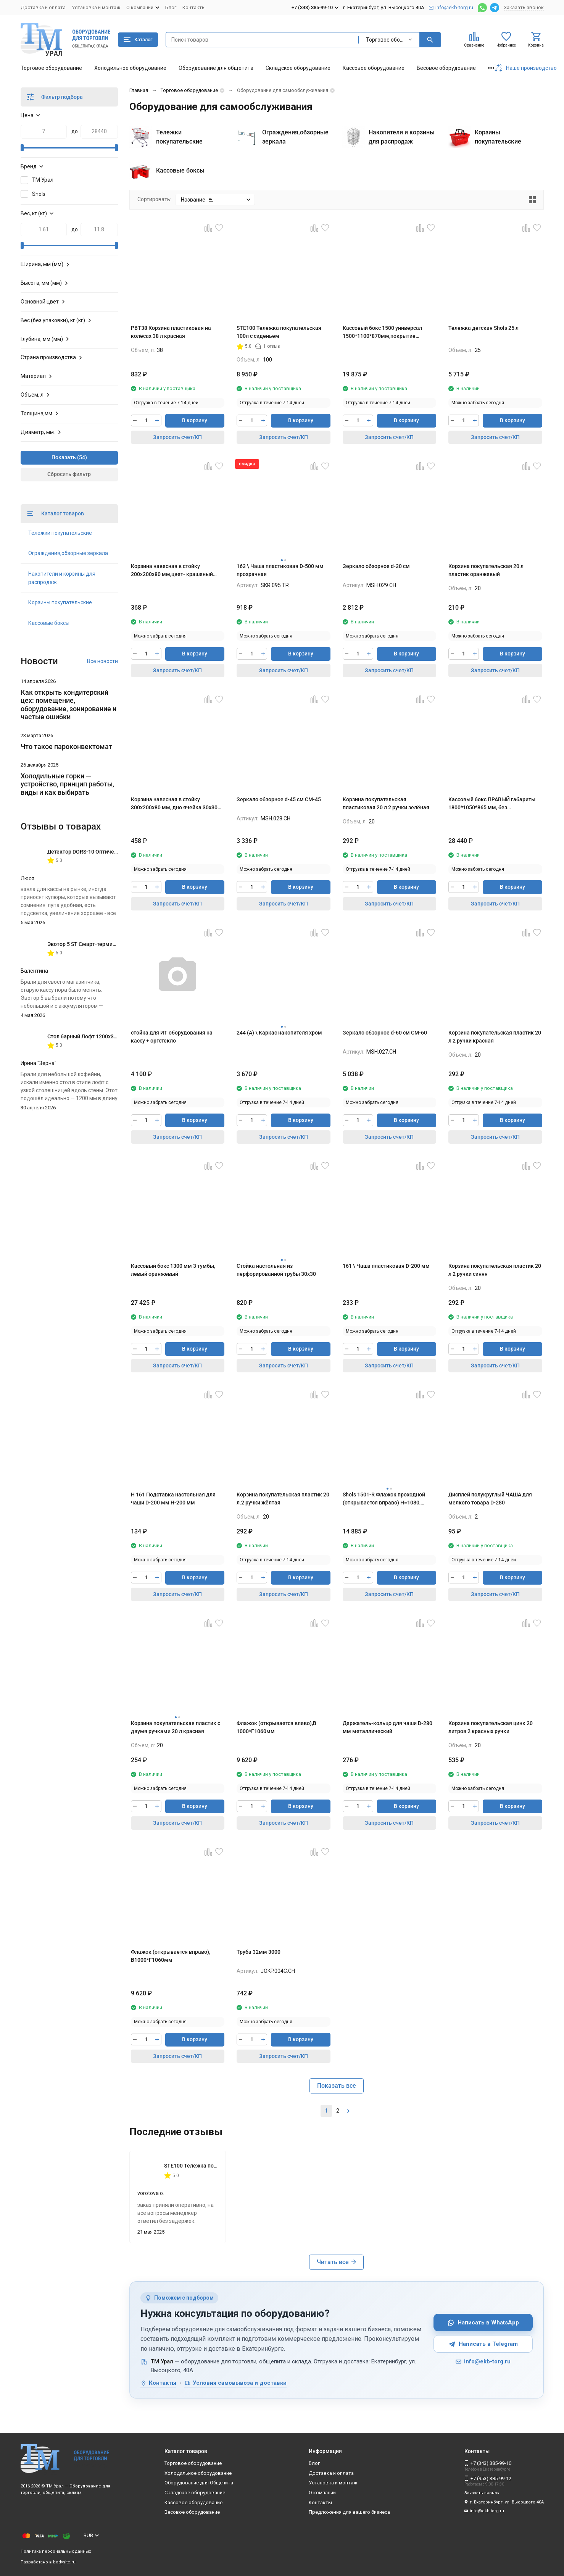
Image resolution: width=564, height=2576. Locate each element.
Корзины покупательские (60, 602)
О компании (322, 2492)
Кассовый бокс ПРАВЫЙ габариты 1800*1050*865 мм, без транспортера (491, 804)
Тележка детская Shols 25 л (483, 328)
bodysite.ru (64, 2562)
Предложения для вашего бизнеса (349, 2512)
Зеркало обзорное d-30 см (376, 566)
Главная (138, 90)
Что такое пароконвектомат (66, 746)
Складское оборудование (298, 68)
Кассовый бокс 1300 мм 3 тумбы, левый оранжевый (173, 1270)
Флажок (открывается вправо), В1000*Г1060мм (170, 1956)
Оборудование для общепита (216, 68)
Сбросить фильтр (69, 474)
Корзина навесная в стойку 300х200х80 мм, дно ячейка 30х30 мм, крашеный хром (174, 804)
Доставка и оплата (43, 7)
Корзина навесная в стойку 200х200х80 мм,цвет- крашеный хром (172, 570)
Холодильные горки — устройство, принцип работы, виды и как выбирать (67, 784)
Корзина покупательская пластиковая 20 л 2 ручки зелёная (386, 803)
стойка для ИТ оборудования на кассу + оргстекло (172, 1037)
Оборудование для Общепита (198, 2483)
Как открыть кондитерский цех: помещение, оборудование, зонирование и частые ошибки (68, 704)
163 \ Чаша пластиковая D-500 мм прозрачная (280, 570)
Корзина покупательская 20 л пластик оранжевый (486, 570)
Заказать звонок (524, 7)
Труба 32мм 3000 (258, 1952)
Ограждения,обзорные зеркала (68, 553)
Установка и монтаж (96, 7)
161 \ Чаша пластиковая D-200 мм (386, 1266)
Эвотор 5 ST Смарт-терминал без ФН (94, 944)
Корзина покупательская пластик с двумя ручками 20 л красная (175, 1727)
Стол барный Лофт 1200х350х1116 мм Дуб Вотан (109, 1036)
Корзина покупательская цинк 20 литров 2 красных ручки (490, 1727)
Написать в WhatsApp (483, 2322)
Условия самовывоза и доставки (235, 2382)
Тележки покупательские (60, 533)
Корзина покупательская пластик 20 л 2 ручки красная (494, 1037)
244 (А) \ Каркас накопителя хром (279, 1033)
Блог (170, 7)
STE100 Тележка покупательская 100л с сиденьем (279, 332)
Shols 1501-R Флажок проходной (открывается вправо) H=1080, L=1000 (384, 1499)
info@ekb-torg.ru (483, 2361)
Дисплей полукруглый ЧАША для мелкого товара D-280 (490, 1498)
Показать (64, 457)
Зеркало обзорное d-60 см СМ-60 (385, 1033)
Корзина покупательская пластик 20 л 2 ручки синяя (494, 1270)
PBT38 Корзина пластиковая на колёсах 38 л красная (171, 332)
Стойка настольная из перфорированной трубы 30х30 (276, 1270)
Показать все (336, 2085)
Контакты (194, 7)
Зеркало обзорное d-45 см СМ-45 (279, 799)
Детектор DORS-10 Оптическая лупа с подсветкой (110, 852)
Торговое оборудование (51, 68)
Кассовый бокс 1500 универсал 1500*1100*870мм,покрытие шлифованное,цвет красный (382, 332)
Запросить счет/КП (177, 437)
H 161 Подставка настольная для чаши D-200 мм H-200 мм (173, 1498)
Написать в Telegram (483, 2344)
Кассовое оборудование (373, 68)
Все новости (102, 661)
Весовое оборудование (446, 68)
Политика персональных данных (56, 2551)
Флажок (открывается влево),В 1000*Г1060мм (276, 1727)
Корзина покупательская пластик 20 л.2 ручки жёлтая (283, 1498)
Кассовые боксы (48, 623)
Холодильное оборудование (130, 68)
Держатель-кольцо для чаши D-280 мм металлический (387, 1727)
